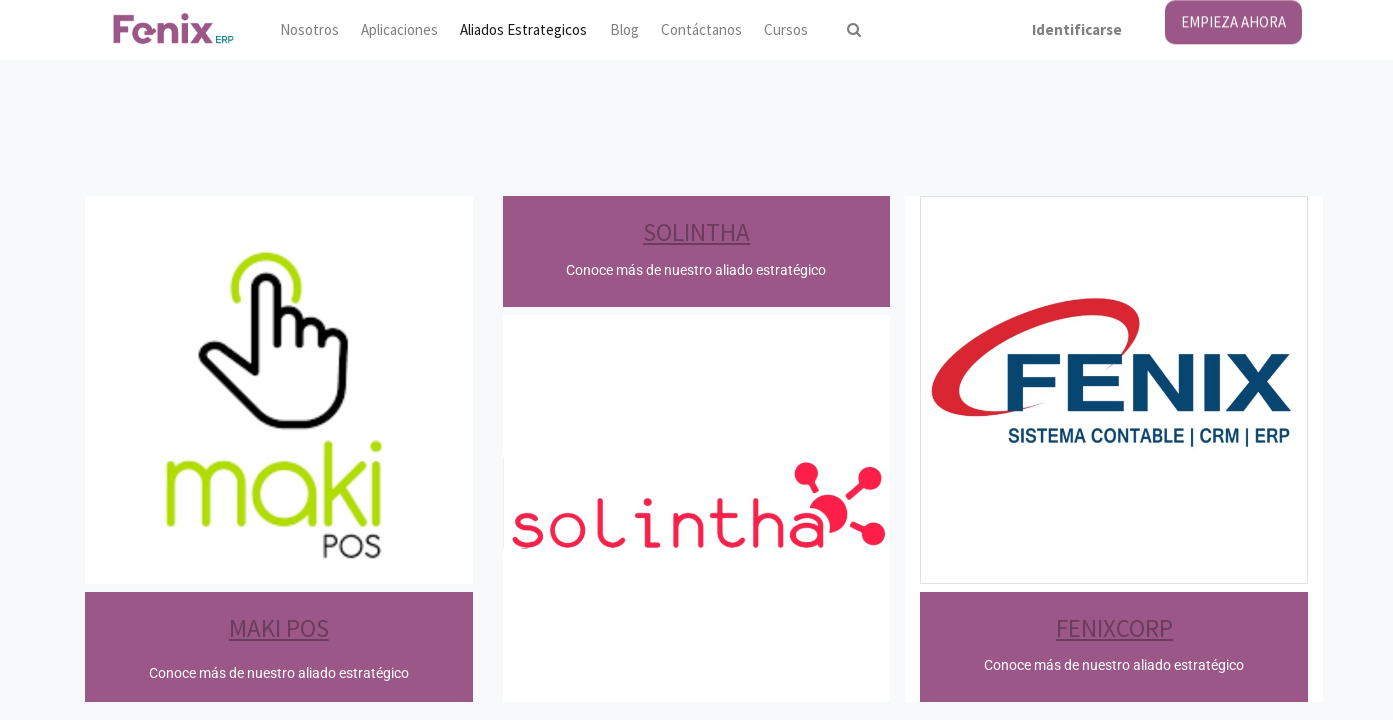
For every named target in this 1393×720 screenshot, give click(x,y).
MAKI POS (279, 628)
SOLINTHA (696, 232)
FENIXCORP (1114, 628)
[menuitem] (308, 30)
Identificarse (1077, 29)
